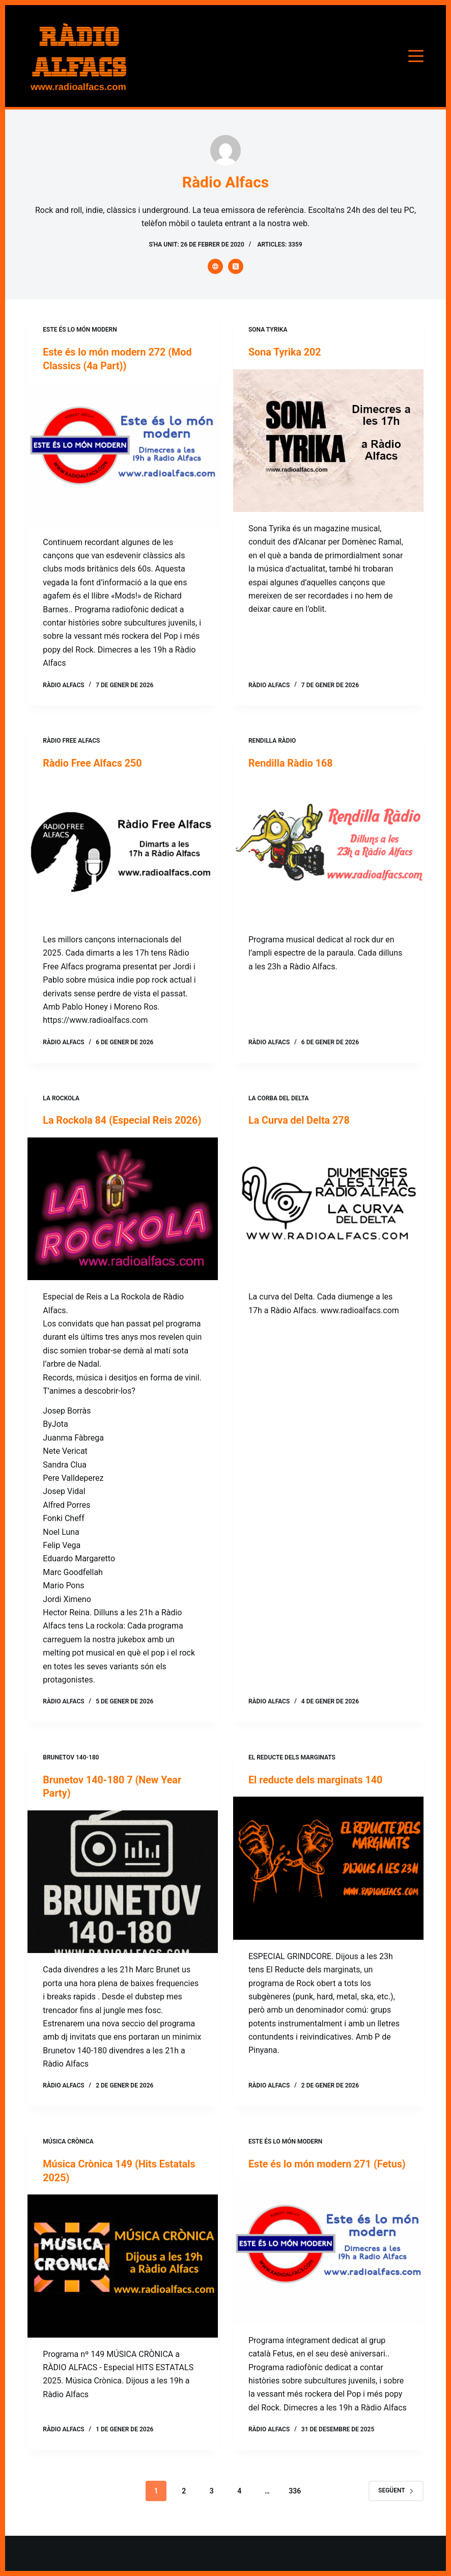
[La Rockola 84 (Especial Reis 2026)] (122, 1221)
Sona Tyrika (267, 329)
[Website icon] (215, 266)
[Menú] (416, 56)
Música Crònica (68, 2153)
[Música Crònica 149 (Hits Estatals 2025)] (122, 2277)
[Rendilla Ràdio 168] (328, 850)
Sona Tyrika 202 (285, 352)
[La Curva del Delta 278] (328, 1207)
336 (295, 2515)
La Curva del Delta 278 (299, 1120)
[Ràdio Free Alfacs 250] (122, 850)
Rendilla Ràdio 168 (291, 762)
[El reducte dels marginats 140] (328, 1880)
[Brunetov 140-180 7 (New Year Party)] (122, 1893)
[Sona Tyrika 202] (328, 440)
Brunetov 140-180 (71, 1769)
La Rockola (61, 1097)
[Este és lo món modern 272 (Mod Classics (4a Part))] (122, 453)
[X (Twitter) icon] (235, 266)
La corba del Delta (278, 1097)
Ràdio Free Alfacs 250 (93, 762)
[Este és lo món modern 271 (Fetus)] (328, 2277)
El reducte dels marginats (291, 1769)
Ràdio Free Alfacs (71, 740)
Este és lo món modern (80, 329)
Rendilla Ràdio (272, 740)
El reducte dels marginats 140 (316, 1792)
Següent (396, 2514)
